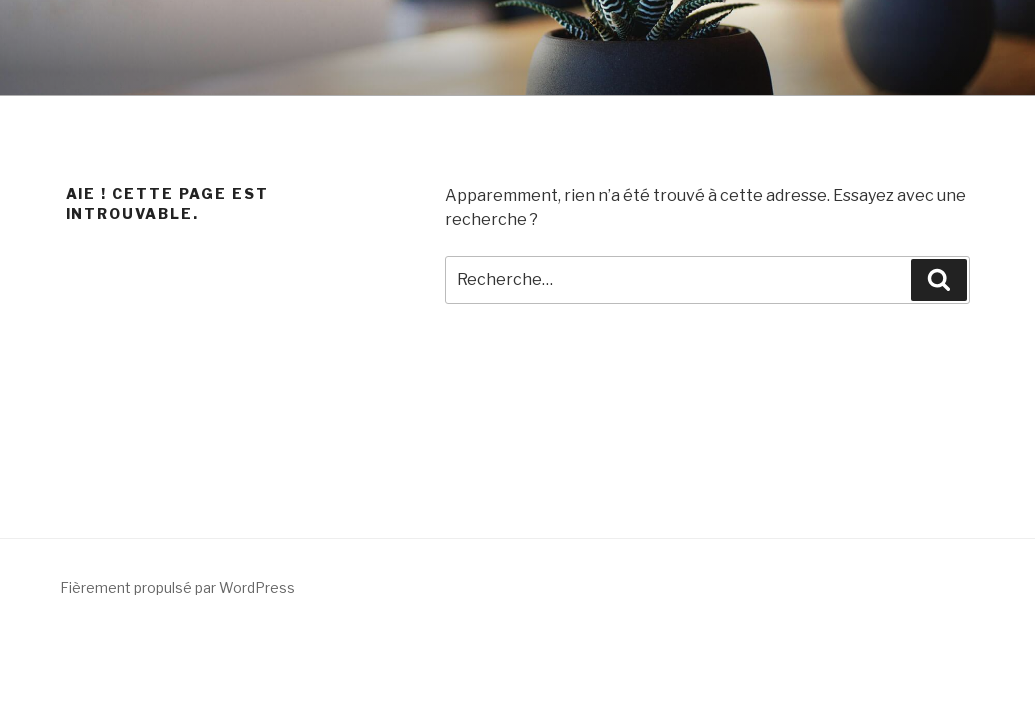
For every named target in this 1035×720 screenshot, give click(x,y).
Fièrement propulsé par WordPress (177, 587)
